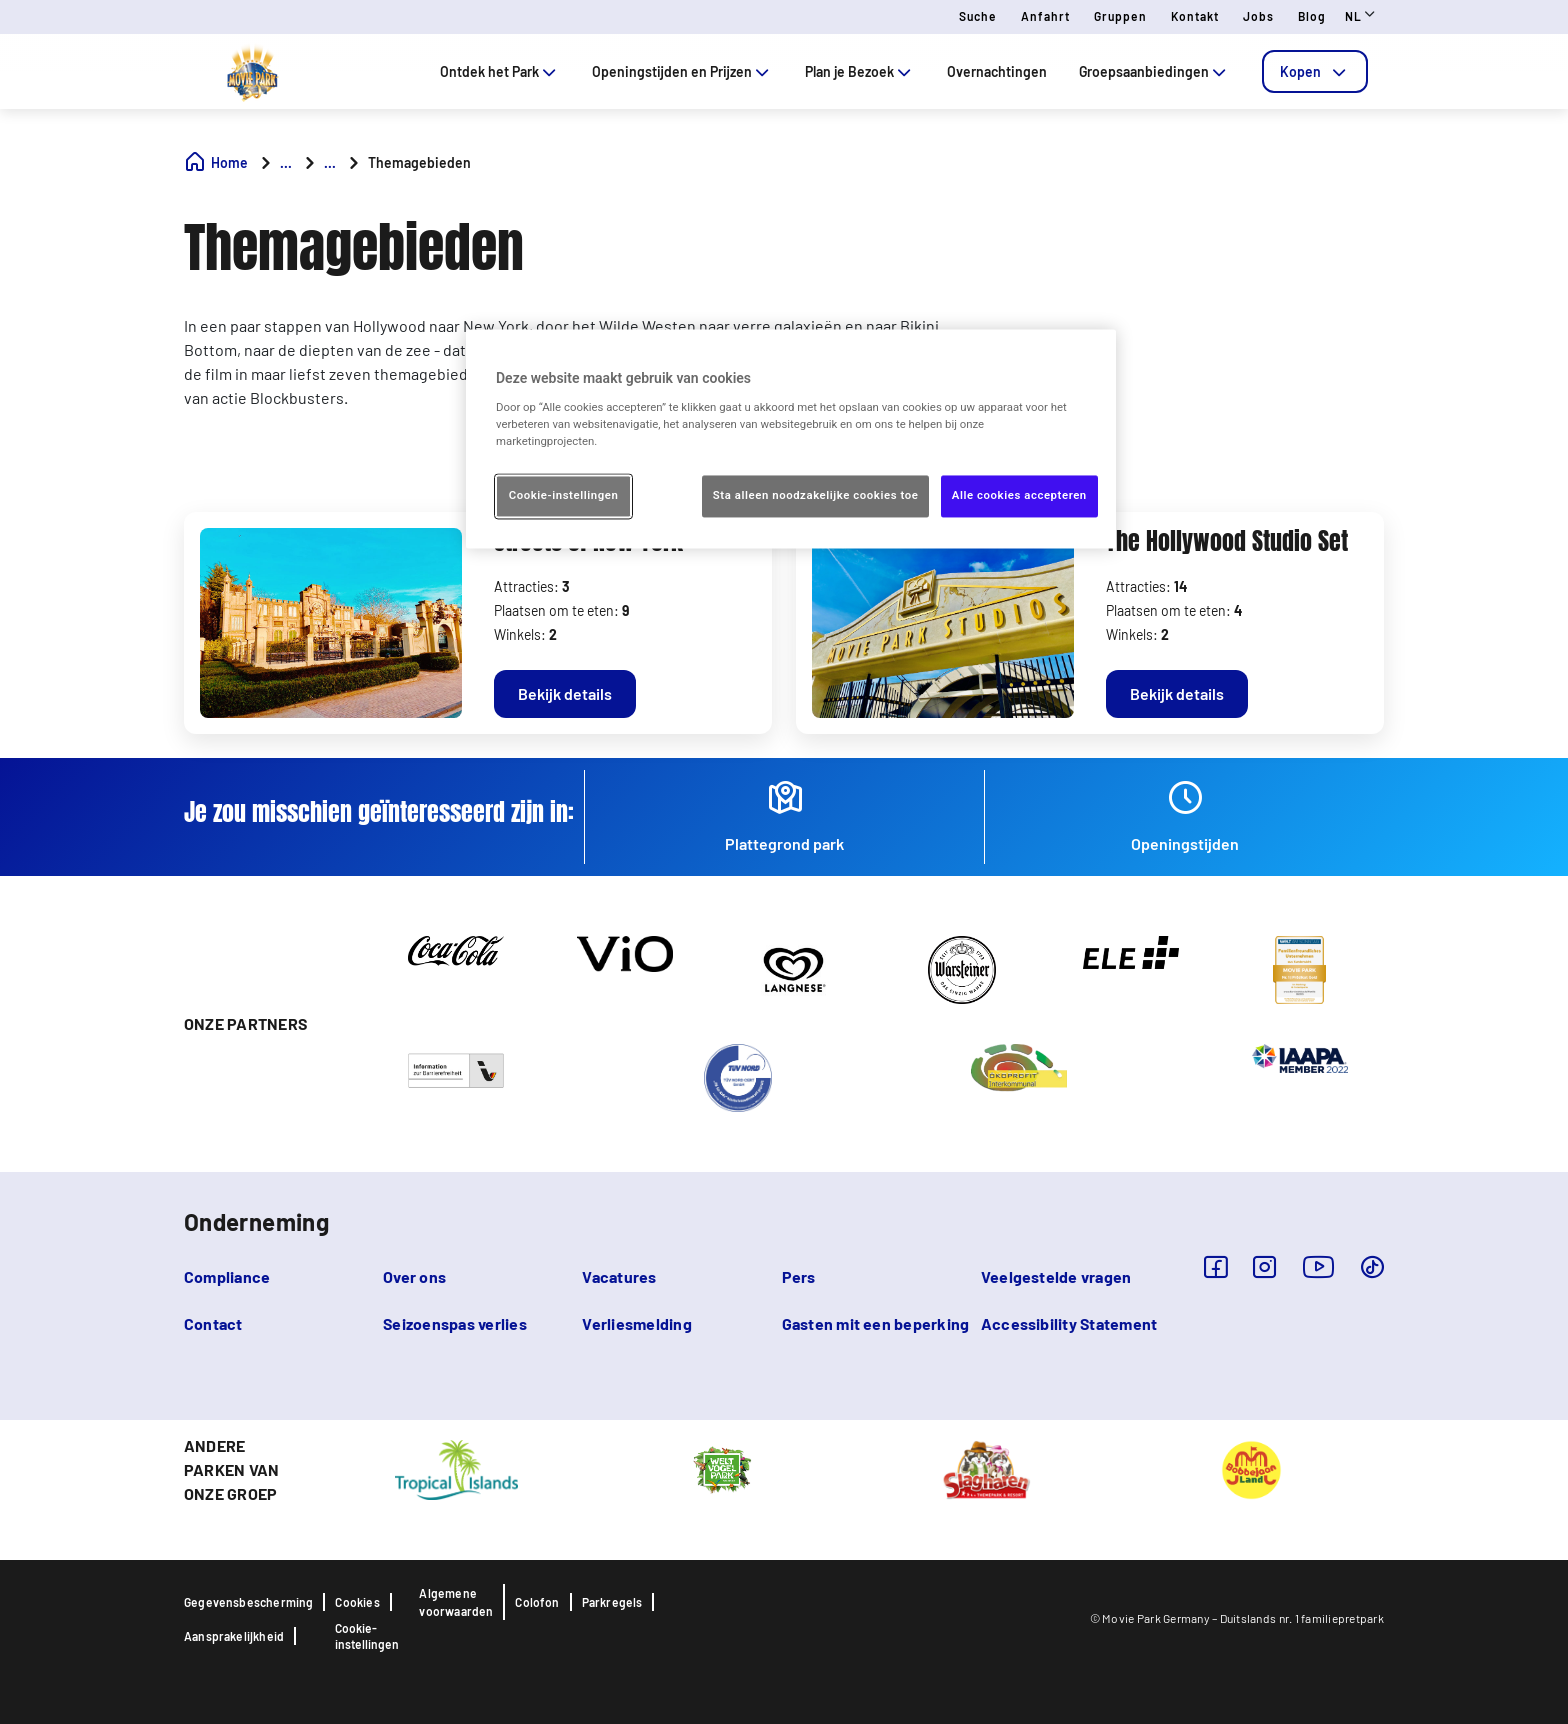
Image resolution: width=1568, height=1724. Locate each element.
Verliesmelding (636, 1323)
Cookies (357, 1602)
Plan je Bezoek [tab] (860, 71)
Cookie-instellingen (367, 1636)
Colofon (537, 1602)
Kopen (1315, 71)
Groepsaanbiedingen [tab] (1154, 71)
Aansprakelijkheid (234, 1636)
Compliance (227, 1276)
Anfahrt (1045, 16)
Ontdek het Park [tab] (500, 71)
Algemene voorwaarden (456, 1602)
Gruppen (1120, 16)
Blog (1312, 16)
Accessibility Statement (1069, 1323)
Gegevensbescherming (248, 1602)
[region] (791, 439)
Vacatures (619, 1276)
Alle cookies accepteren (1019, 496)
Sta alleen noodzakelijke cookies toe (816, 496)
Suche (978, 16)
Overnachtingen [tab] (997, 71)
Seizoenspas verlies (455, 1323)
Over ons (414, 1276)
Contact (213, 1323)
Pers (799, 1276)
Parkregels (612, 1602)
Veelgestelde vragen (1056, 1276)
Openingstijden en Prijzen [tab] (682, 71)
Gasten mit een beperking (876, 1323)
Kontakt (1195, 16)
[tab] (1315, 71)
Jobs (1258, 16)
